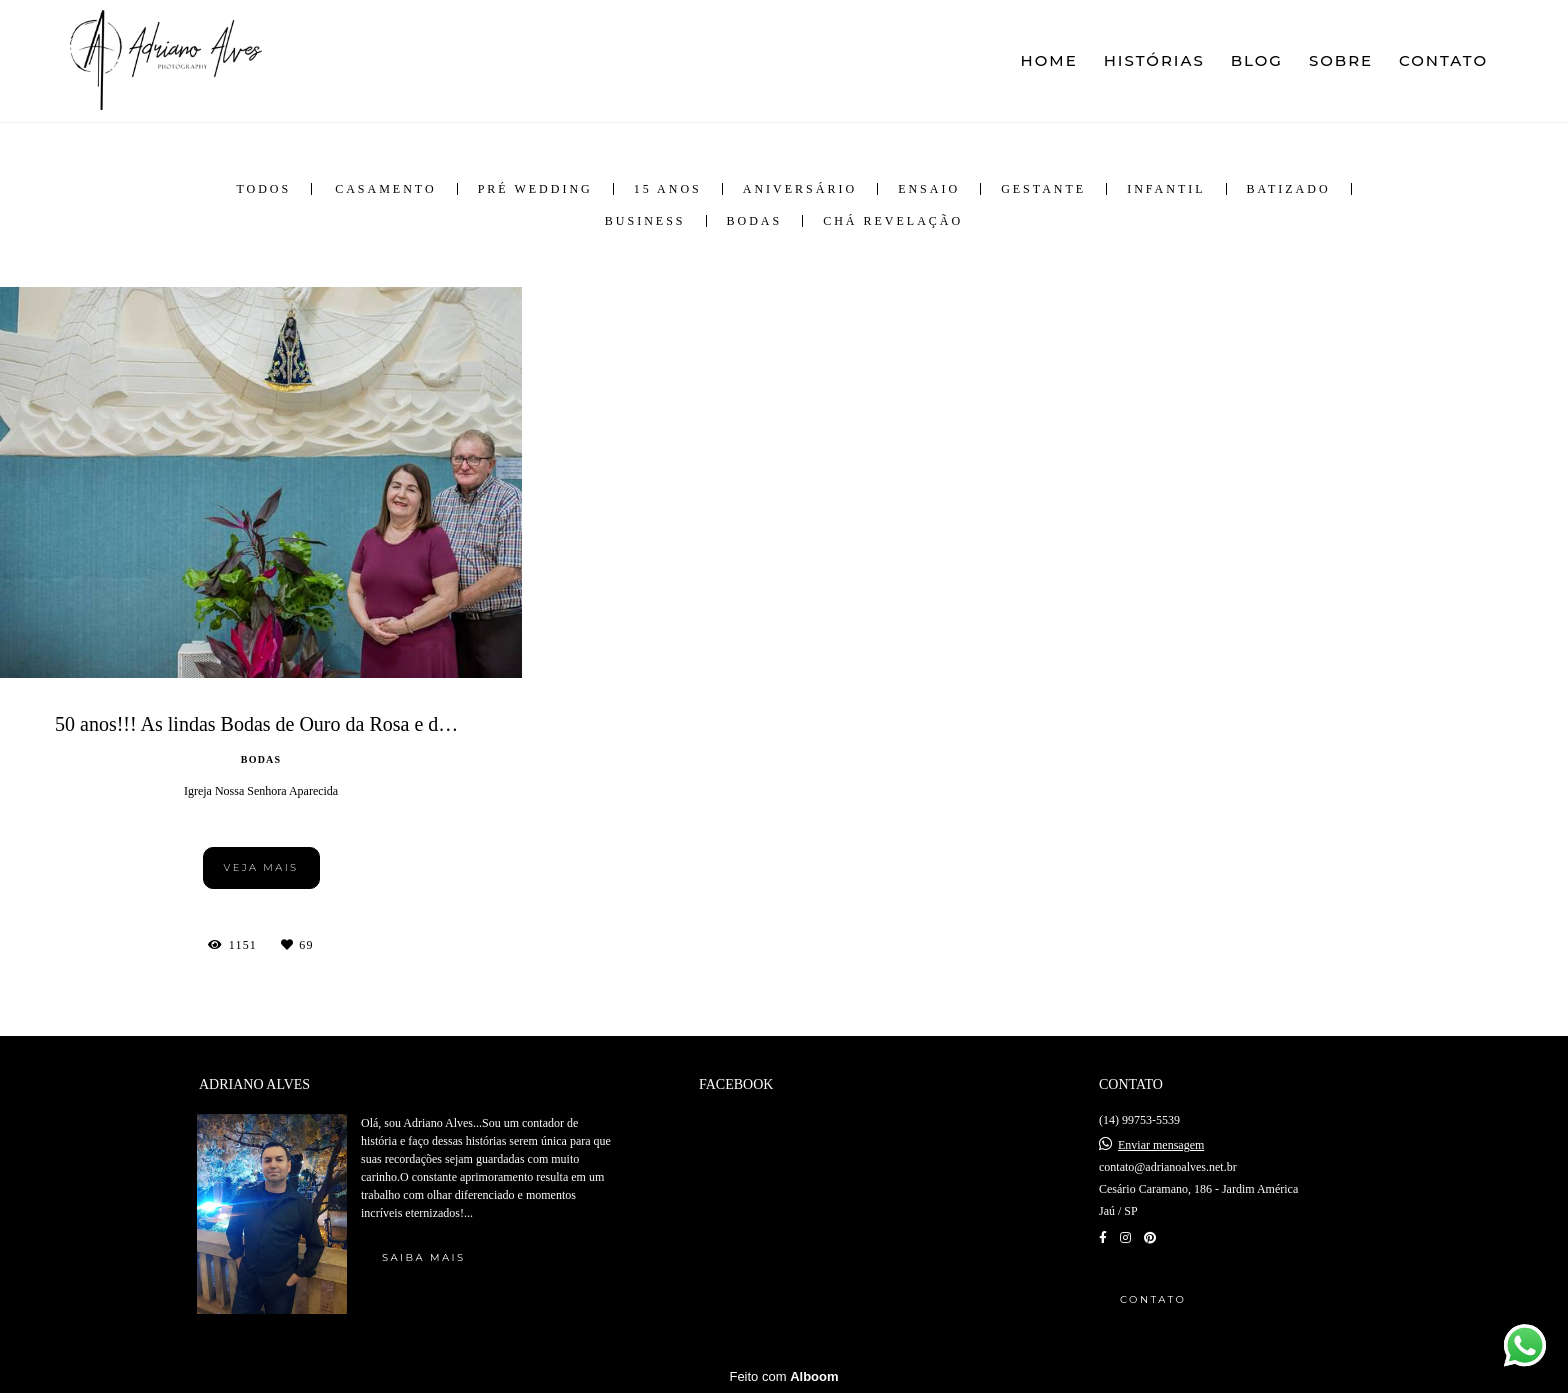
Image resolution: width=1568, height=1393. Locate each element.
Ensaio (929, 189)
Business (645, 221)
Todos (263, 189)
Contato (1153, 1299)
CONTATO (1443, 60)
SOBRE (1341, 60)
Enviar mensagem (1161, 1145)
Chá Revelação (893, 221)
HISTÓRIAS (1154, 60)
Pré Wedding (535, 189)
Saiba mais (423, 1257)
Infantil (1166, 189)
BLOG (1257, 60)
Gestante (1043, 189)
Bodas (755, 221)
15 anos (668, 189)
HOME (1049, 60)
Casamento (385, 189)
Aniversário (800, 189)
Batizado (1289, 189)
